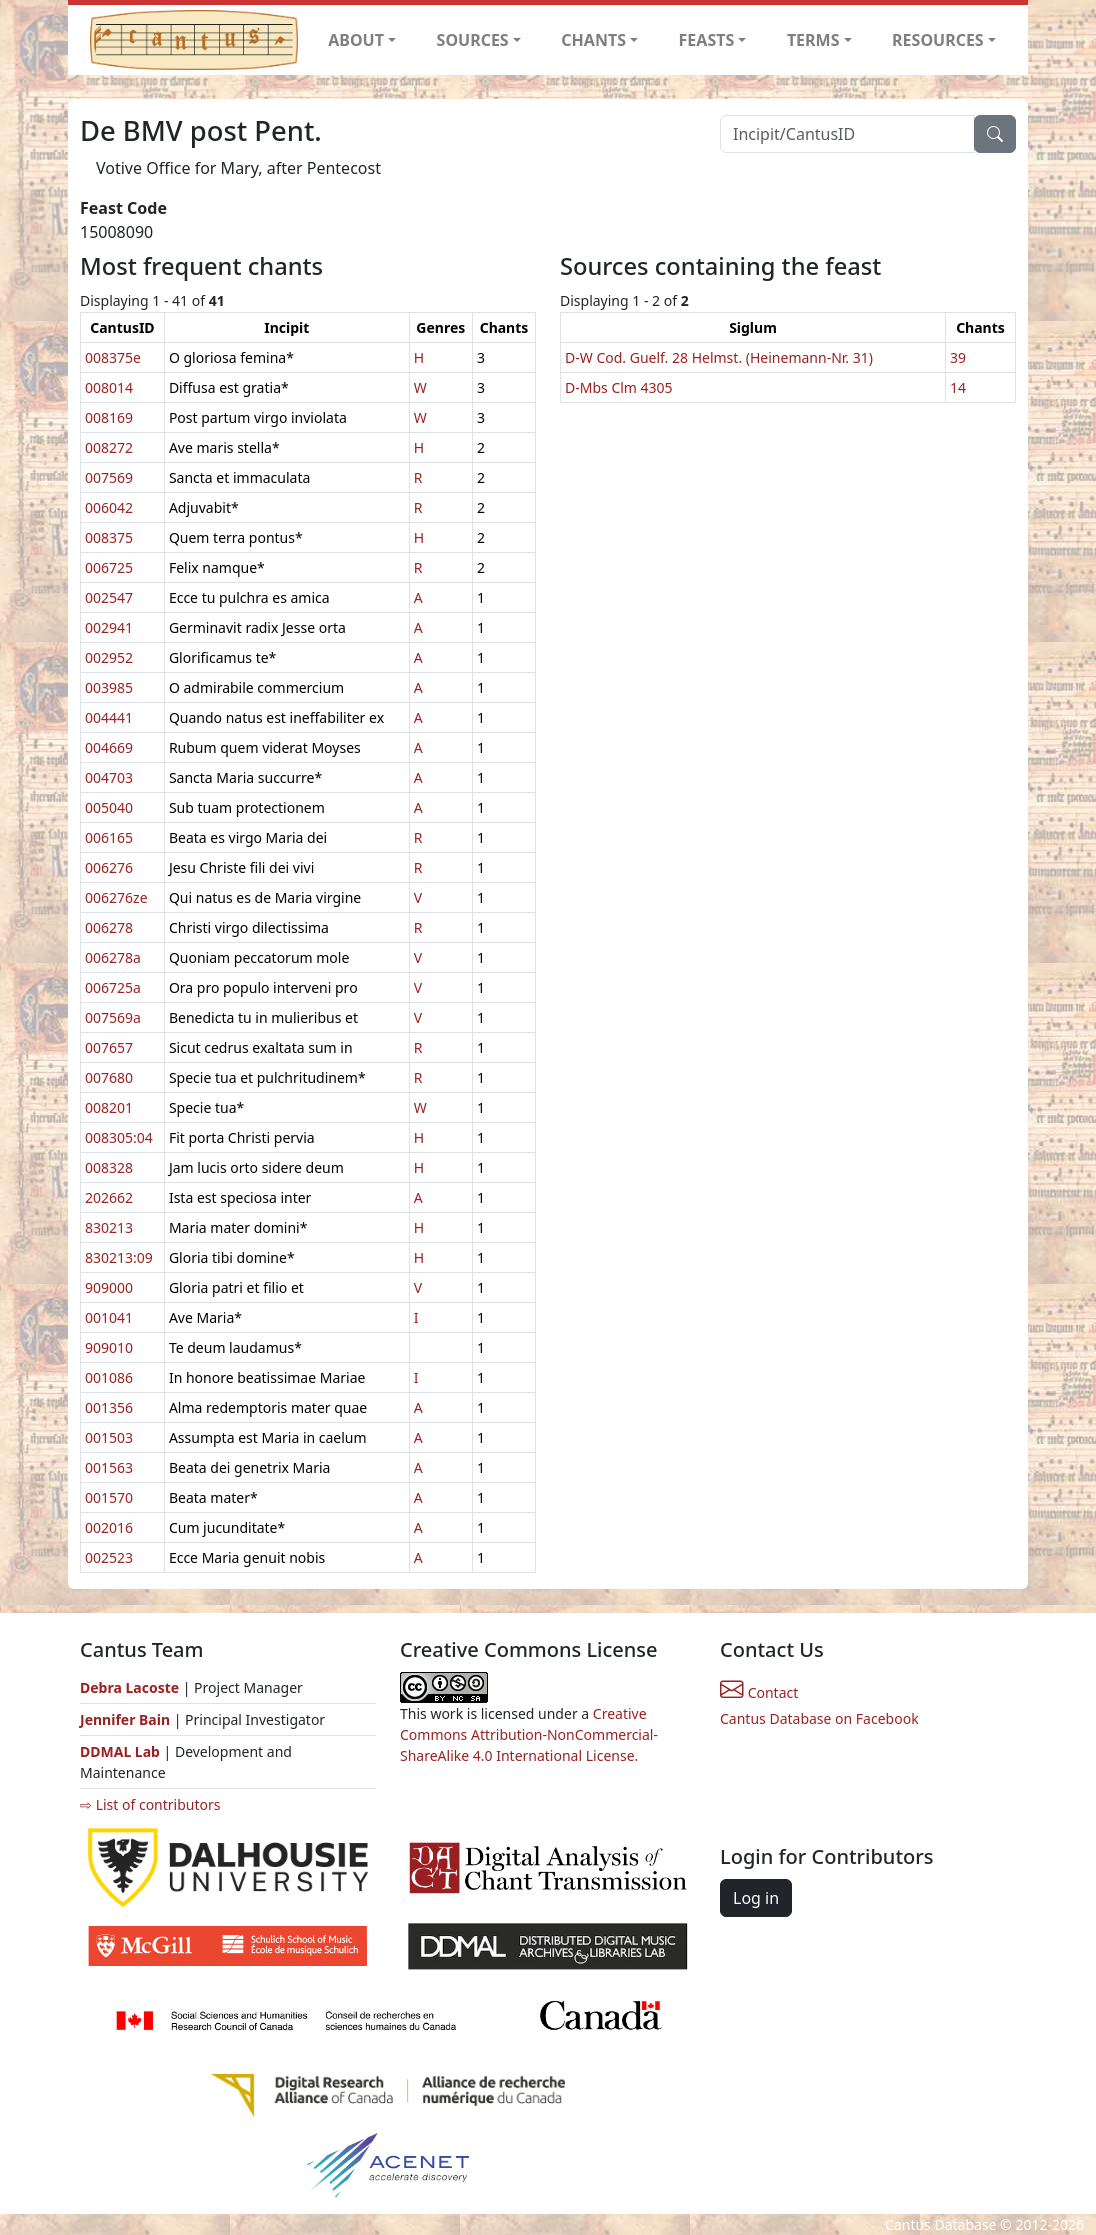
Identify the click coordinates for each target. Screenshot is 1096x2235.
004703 (109, 777)
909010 (109, 1347)
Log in (756, 1898)
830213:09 (119, 1257)
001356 (109, 1407)
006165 (109, 837)
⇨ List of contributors (150, 1804)
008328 (109, 1167)
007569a (113, 1017)
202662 (109, 1197)
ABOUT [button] (356, 40)
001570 (109, 1497)
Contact (759, 1692)
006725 (109, 567)
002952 (109, 657)
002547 (109, 597)
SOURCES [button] (473, 40)
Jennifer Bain (127, 1719)
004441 (109, 717)
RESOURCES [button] (938, 40)
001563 (109, 1467)
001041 (109, 1317)
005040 (109, 807)
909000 (109, 1287)
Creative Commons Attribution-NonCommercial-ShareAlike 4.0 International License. (529, 1734)
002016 (109, 1527)
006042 (109, 507)
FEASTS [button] (707, 40)
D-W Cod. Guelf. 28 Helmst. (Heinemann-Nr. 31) (719, 357)
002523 (109, 1557)
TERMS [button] (813, 40)
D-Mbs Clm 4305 (619, 387)
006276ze (116, 897)
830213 (109, 1227)
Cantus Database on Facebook (819, 1718)
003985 (109, 687)
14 (958, 387)
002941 (109, 627)
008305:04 (119, 1137)
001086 (109, 1377)
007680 (109, 1077)
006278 (109, 927)
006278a (113, 957)
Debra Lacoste (129, 1687)
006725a (113, 987)
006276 (109, 867)
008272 (109, 447)
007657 (109, 1047)
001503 (109, 1437)
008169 (109, 417)
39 (958, 357)
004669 (109, 747)
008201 (109, 1107)
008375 (109, 537)
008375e (113, 357)
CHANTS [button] (593, 40)
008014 (109, 387)
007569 (109, 477)
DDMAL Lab (120, 1751)
